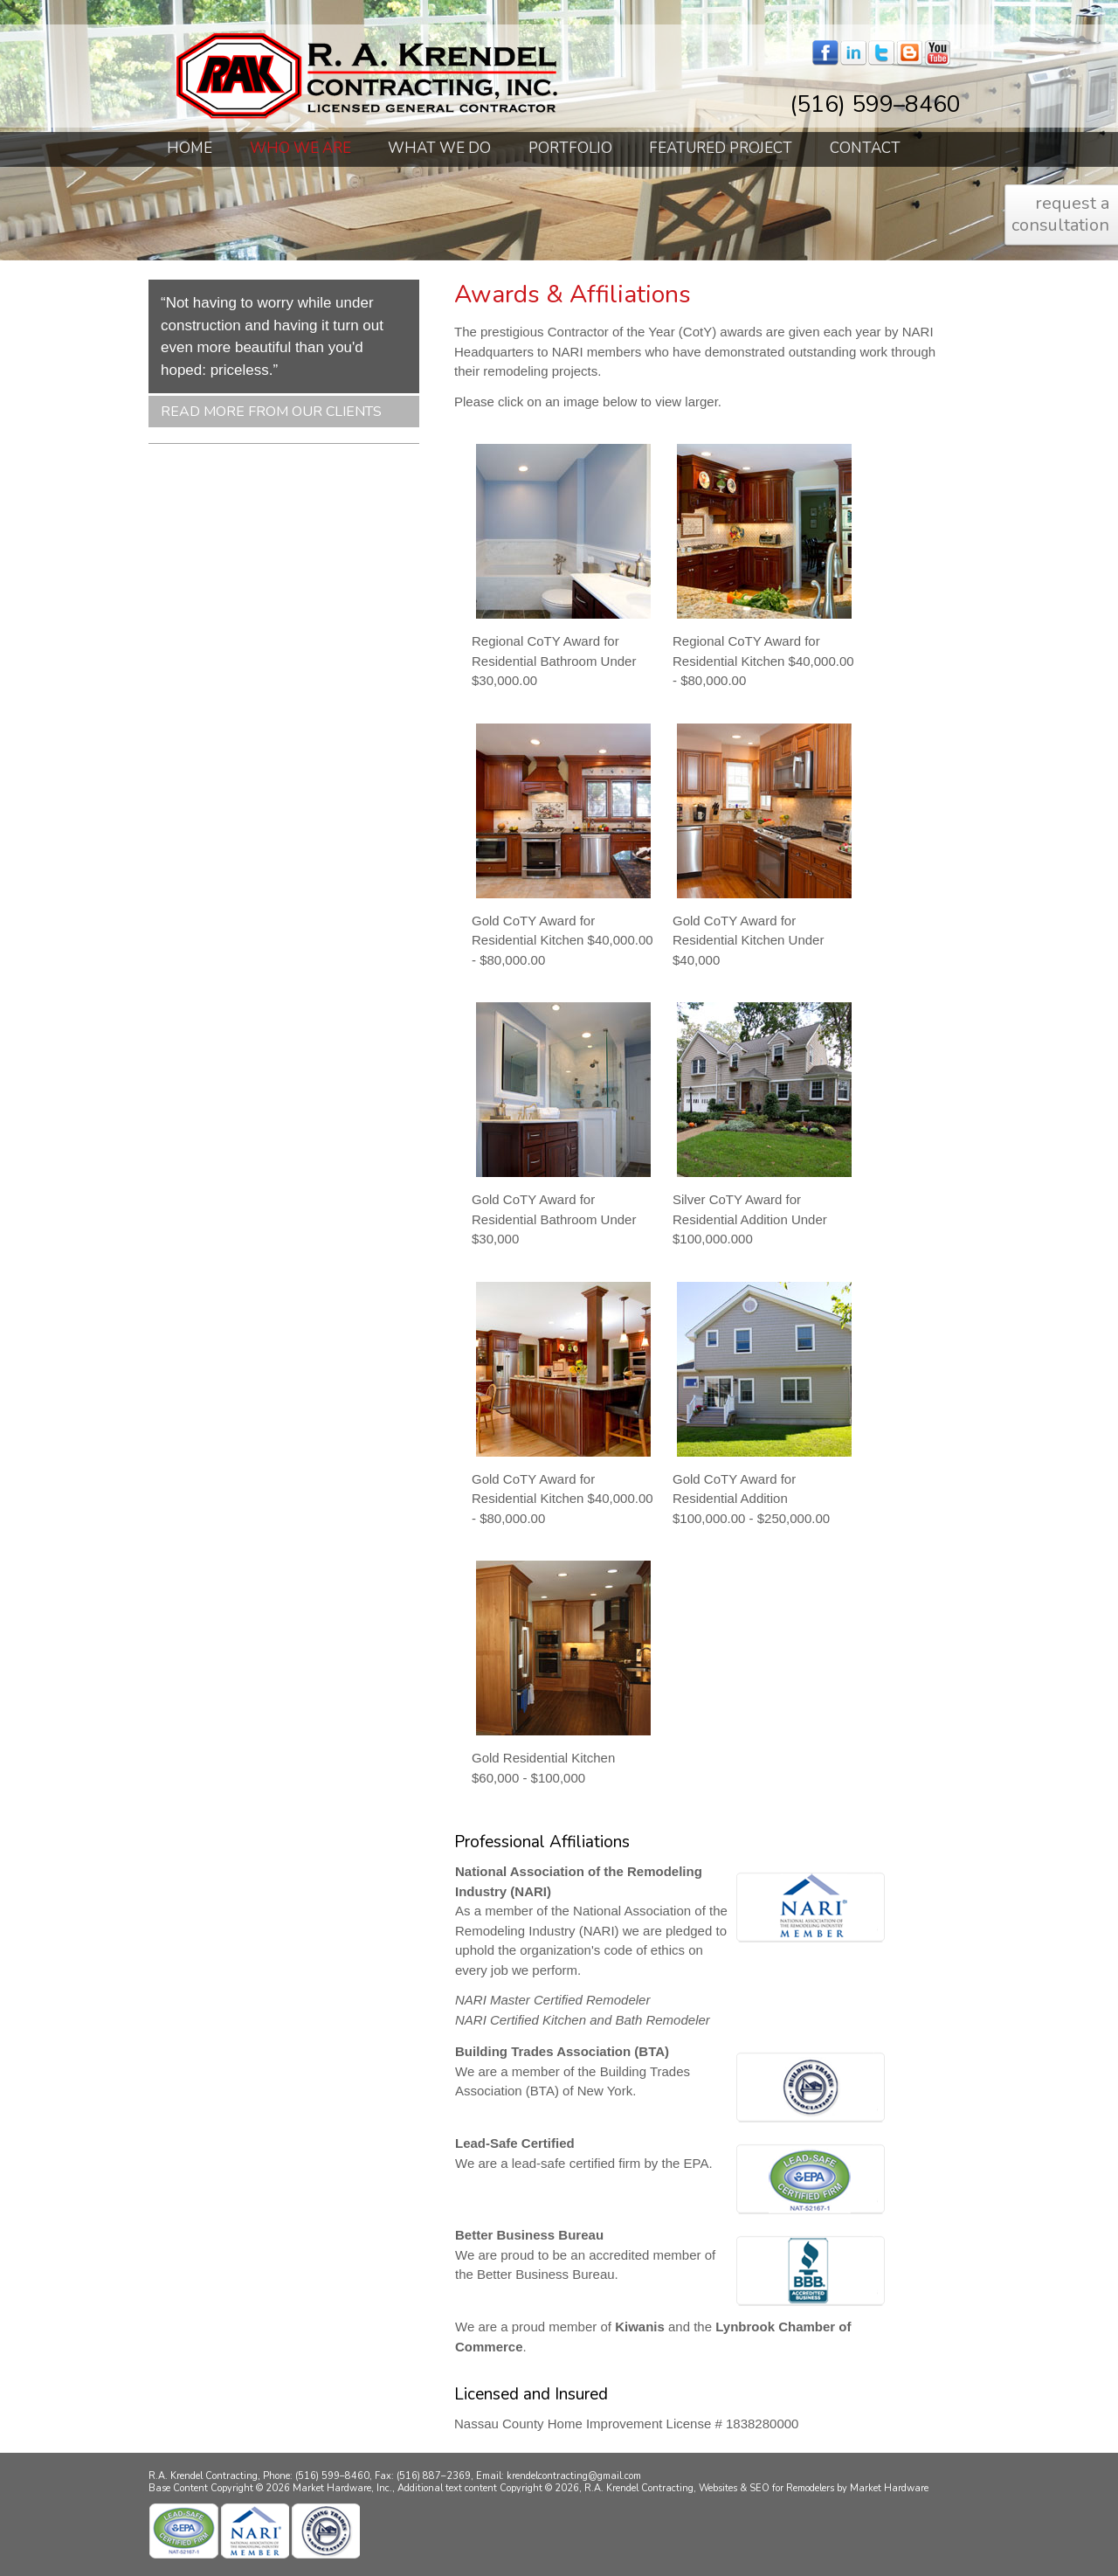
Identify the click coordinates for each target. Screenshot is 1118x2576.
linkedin (853, 53)
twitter (881, 53)
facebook (825, 53)
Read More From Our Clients (271, 411)
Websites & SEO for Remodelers (768, 2488)
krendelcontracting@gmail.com (574, 2476)
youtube (937, 53)
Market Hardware (889, 2488)
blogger (909, 53)
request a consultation (1060, 214)
